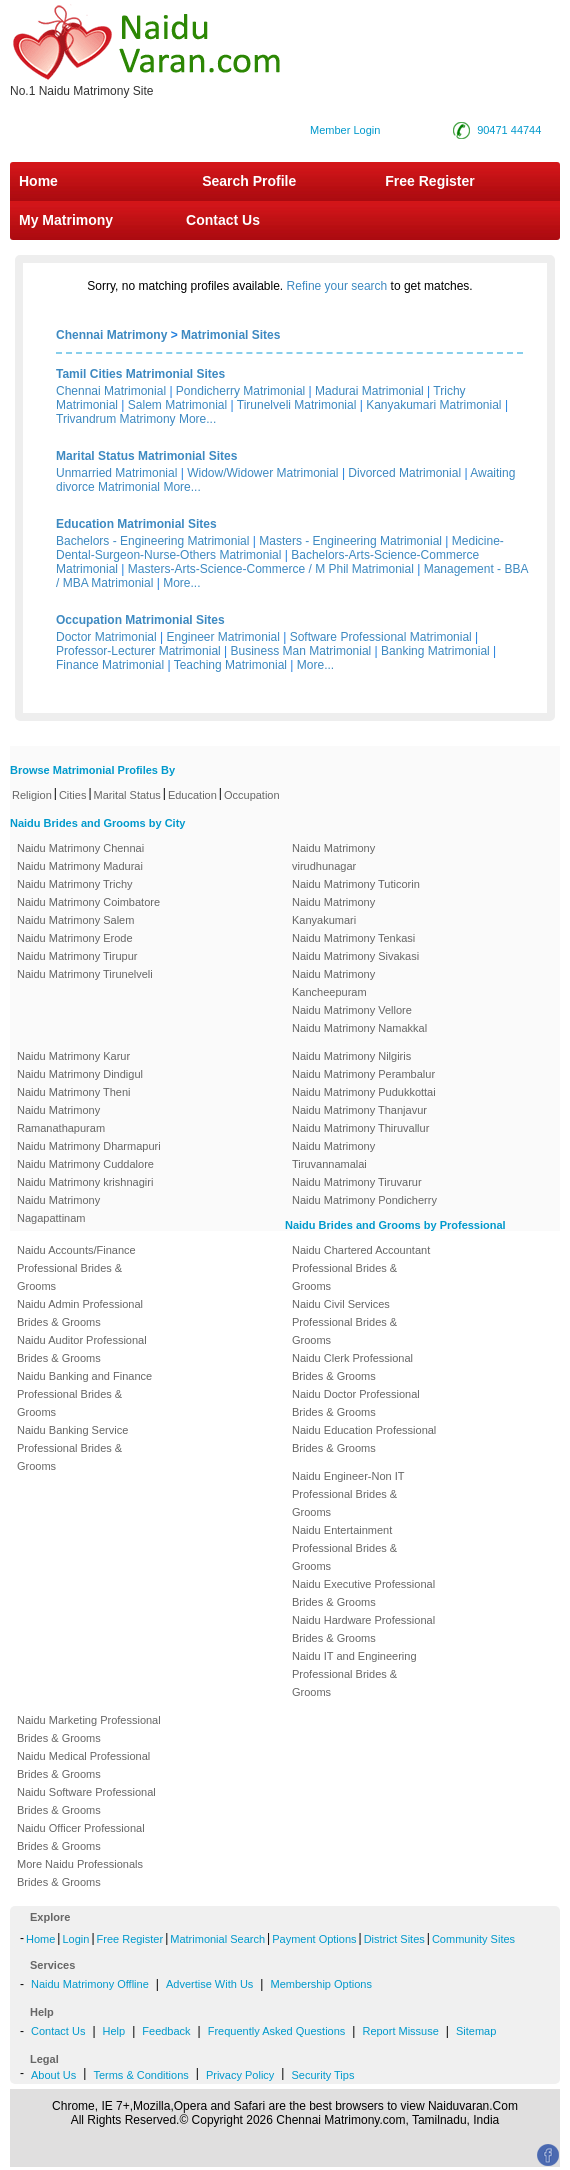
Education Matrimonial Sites (136, 524)
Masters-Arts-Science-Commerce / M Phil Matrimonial (271, 569)
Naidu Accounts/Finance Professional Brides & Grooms (76, 1268)
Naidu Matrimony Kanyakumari (333, 911)
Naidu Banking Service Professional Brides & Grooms (72, 1448)
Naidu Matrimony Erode (75, 938)
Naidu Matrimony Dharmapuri (89, 1146)
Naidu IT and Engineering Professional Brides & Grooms (354, 1674)
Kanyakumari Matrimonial (433, 405)
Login (75, 1939)
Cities (73, 795)
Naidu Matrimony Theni (74, 1092)
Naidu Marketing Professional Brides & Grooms (89, 1729)
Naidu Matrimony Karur (73, 1056)
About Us (53, 2075)
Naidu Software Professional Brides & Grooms (86, 1801)
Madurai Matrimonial (369, 391)
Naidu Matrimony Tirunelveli (85, 974)
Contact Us (221, 220)
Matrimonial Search (217, 1939)
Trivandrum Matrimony (116, 419)
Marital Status (127, 795)
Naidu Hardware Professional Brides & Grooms (363, 1629)
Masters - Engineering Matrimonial (350, 541)
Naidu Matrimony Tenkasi (353, 938)
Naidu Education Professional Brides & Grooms (364, 1439)
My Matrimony (66, 220)
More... (197, 419)
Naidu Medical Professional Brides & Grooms (83, 1765)
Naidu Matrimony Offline (90, 1984)
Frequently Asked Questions (277, 2031)
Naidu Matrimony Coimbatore (88, 902)
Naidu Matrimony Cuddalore (85, 1164)
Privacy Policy (240, 2075)
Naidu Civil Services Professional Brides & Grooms (344, 1322)
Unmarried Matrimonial (116, 473)
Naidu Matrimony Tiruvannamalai (333, 1155)
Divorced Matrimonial (404, 473)
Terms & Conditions (140, 2075)
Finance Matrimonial (110, 665)
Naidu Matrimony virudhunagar (333, 857)
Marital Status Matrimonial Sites (146, 456)
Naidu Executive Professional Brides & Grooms (363, 1593)
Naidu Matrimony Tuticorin (356, 884)
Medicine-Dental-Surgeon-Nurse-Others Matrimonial (280, 548)
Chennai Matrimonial (111, 391)
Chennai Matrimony (111, 335)
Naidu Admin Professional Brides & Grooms (80, 1313)
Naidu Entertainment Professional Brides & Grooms (344, 1548)
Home (38, 181)
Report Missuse (400, 2031)
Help (114, 2031)
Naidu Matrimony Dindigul (80, 1074)
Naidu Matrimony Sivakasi (355, 956)
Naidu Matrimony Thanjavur (359, 1110)
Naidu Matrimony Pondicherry (364, 1200)
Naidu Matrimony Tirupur (77, 956)
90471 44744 (509, 130)
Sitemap (476, 2031)
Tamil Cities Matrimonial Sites (140, 374)
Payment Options (314, 1939)
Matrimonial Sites (230, 335)
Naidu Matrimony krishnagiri (85, 1182)
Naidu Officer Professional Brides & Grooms (81, 1837)
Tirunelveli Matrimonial (297, 405)
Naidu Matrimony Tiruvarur (357, 1182)
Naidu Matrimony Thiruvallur (360, 1128)
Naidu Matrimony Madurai (80, 866)
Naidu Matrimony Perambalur (363, 1074)
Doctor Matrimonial (106, 637)
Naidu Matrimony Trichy (75, 884)
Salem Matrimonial (177, 405)
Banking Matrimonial (435, 651)
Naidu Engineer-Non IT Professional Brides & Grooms (348, 1494)
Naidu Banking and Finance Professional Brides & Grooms (84, 1394)
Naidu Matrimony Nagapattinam (58, 1209)
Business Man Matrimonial (301, 651)
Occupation (252, 795)
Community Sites (473, 1939)
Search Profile (249, 181)
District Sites (394, 1939)
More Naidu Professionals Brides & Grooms (80, 1873)
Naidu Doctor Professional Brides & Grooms (356, 1403)
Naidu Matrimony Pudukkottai (364, 1092)
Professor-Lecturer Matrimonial (138, 651)
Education (192, 795)
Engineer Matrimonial (223, 637)
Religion (32, 795)
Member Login (345, 130)
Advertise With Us (209, 1984)
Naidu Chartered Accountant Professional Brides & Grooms (361, 1268)
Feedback (166, 2031)
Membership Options (321, 1984)
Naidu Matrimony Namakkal (359, 1028)
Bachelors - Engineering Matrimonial (152, 541)
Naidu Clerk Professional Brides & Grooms (352, 1367)
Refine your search (337, 286)
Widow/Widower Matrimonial (262, 473)
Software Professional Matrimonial (381, 637)
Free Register (429, 181)
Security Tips (322, 2075)
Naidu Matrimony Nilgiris (351, 1056)
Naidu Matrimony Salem (75, 920)
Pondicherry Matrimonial (240, 391)
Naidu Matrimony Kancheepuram (333, 983)
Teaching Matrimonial (230, 665)
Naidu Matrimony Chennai (80, 848)
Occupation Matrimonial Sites (140, 620)
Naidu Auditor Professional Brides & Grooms (82, 1349)
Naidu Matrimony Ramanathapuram (61, 1119)
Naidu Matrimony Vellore (352, 1010)
